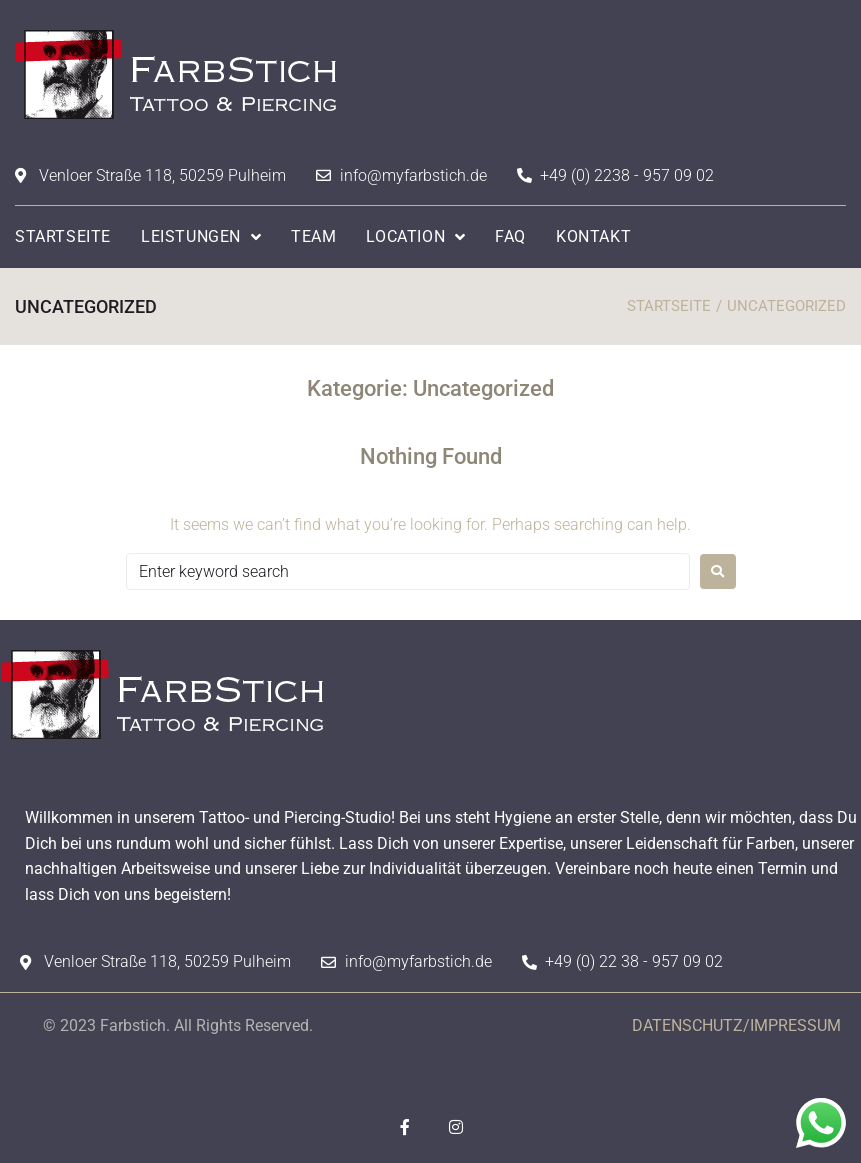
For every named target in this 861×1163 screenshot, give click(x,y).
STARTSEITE (669, 306)
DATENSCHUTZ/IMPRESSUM (736, 1025)
